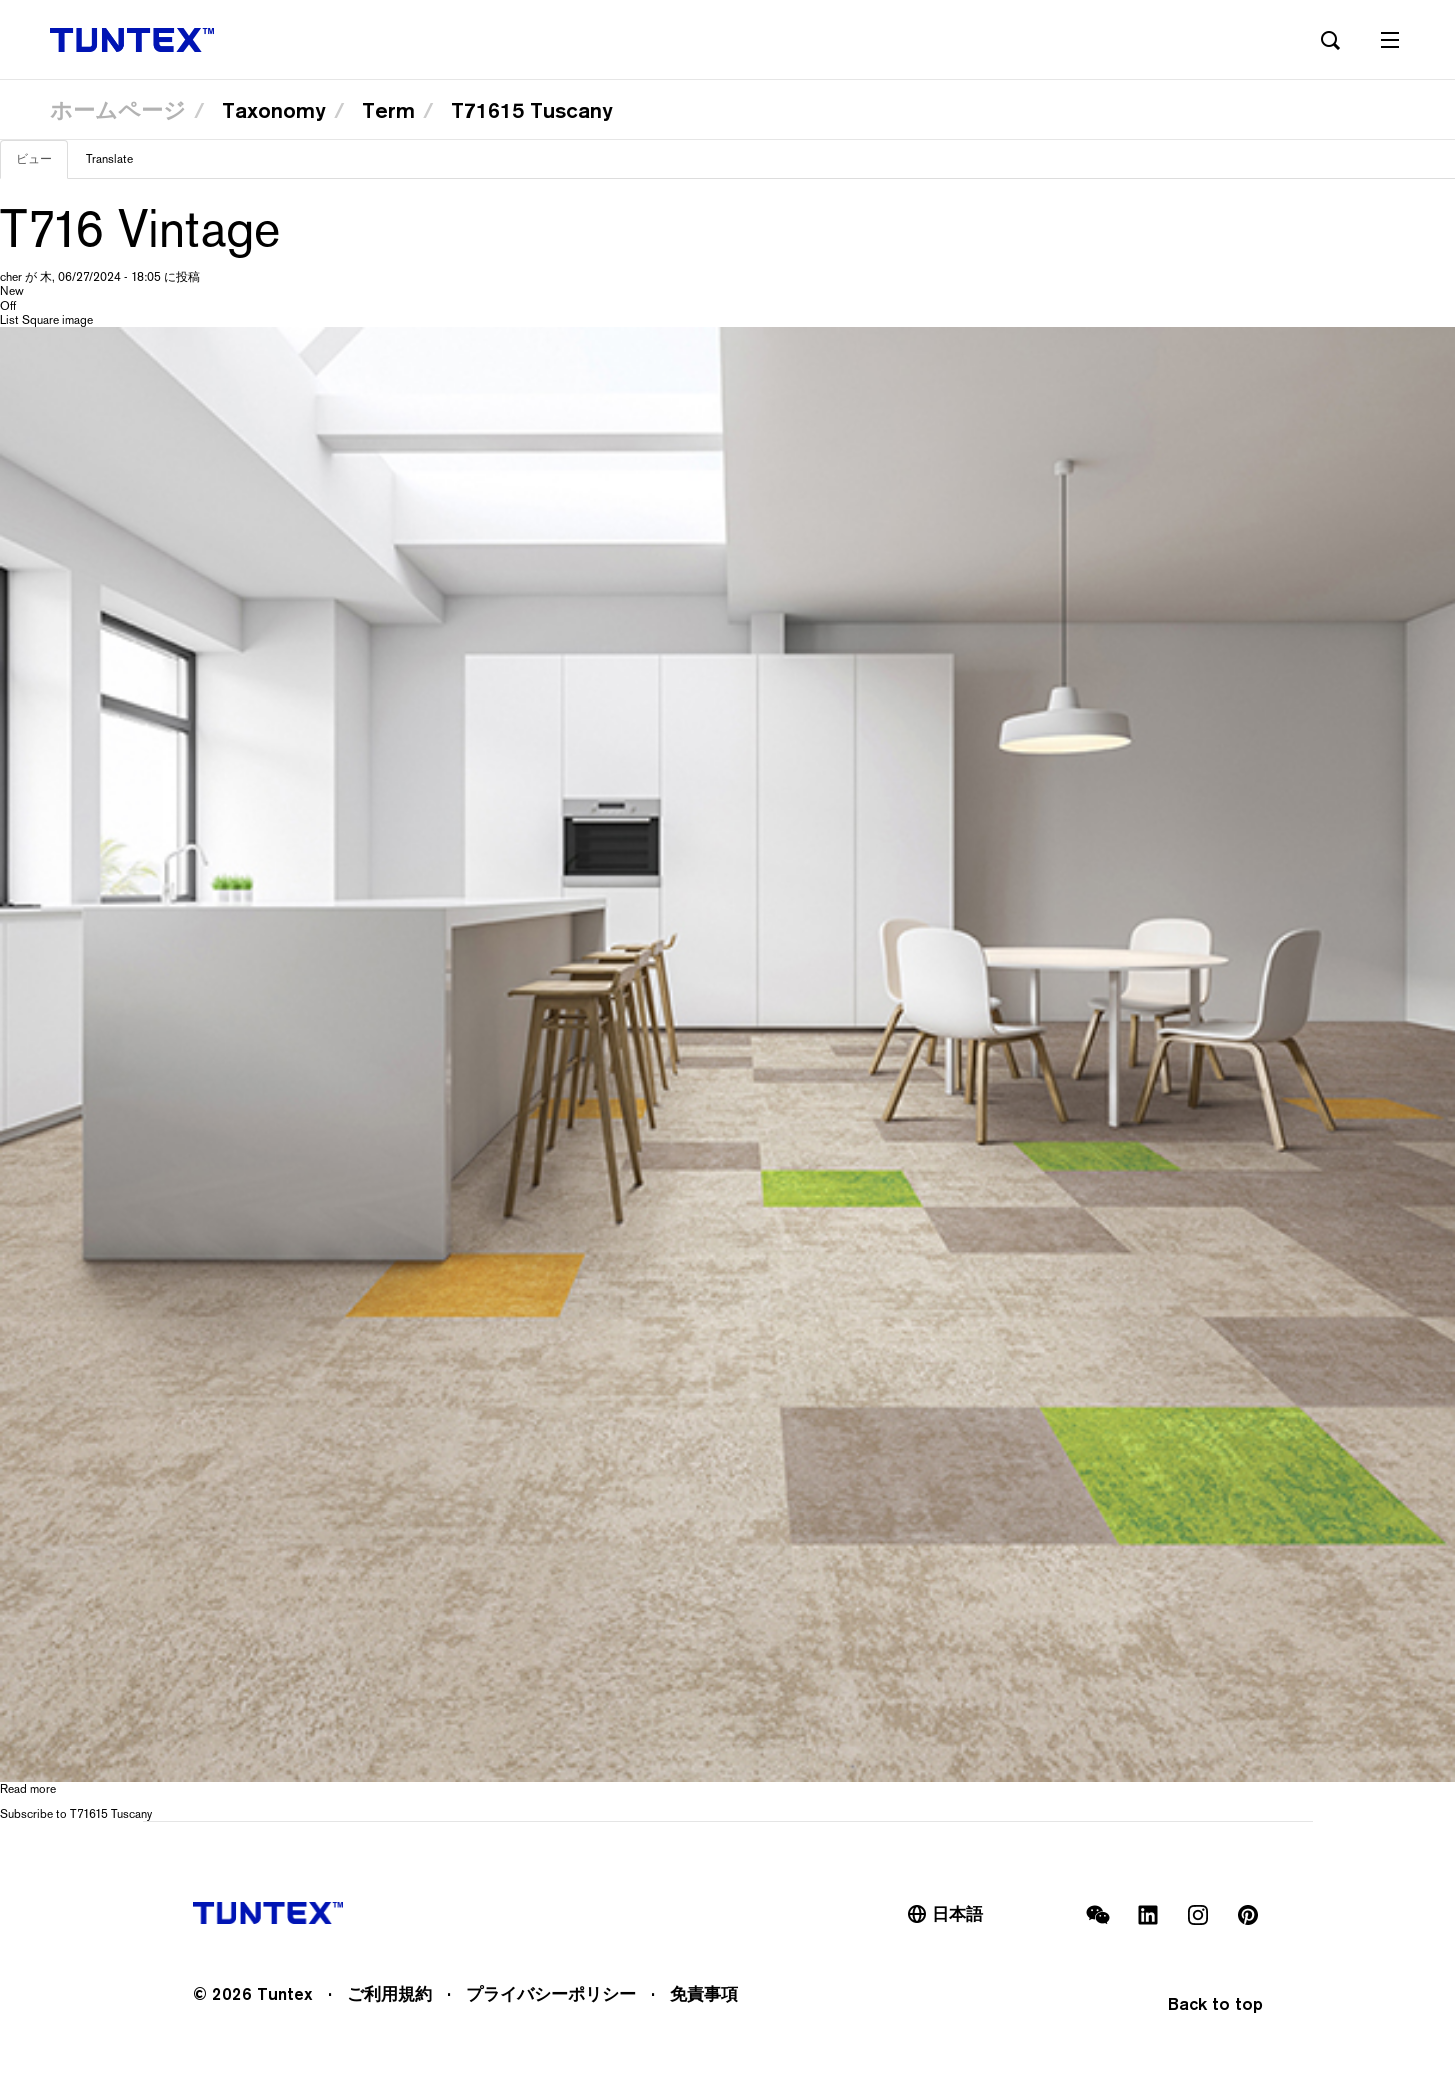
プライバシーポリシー (551, 1994)
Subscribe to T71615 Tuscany (76, 1814)
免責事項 (704, 1994)
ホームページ (118, 110)
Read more (28, 1789)
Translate (109, 159)
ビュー (42, 165)
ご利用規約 (389, 1994)
